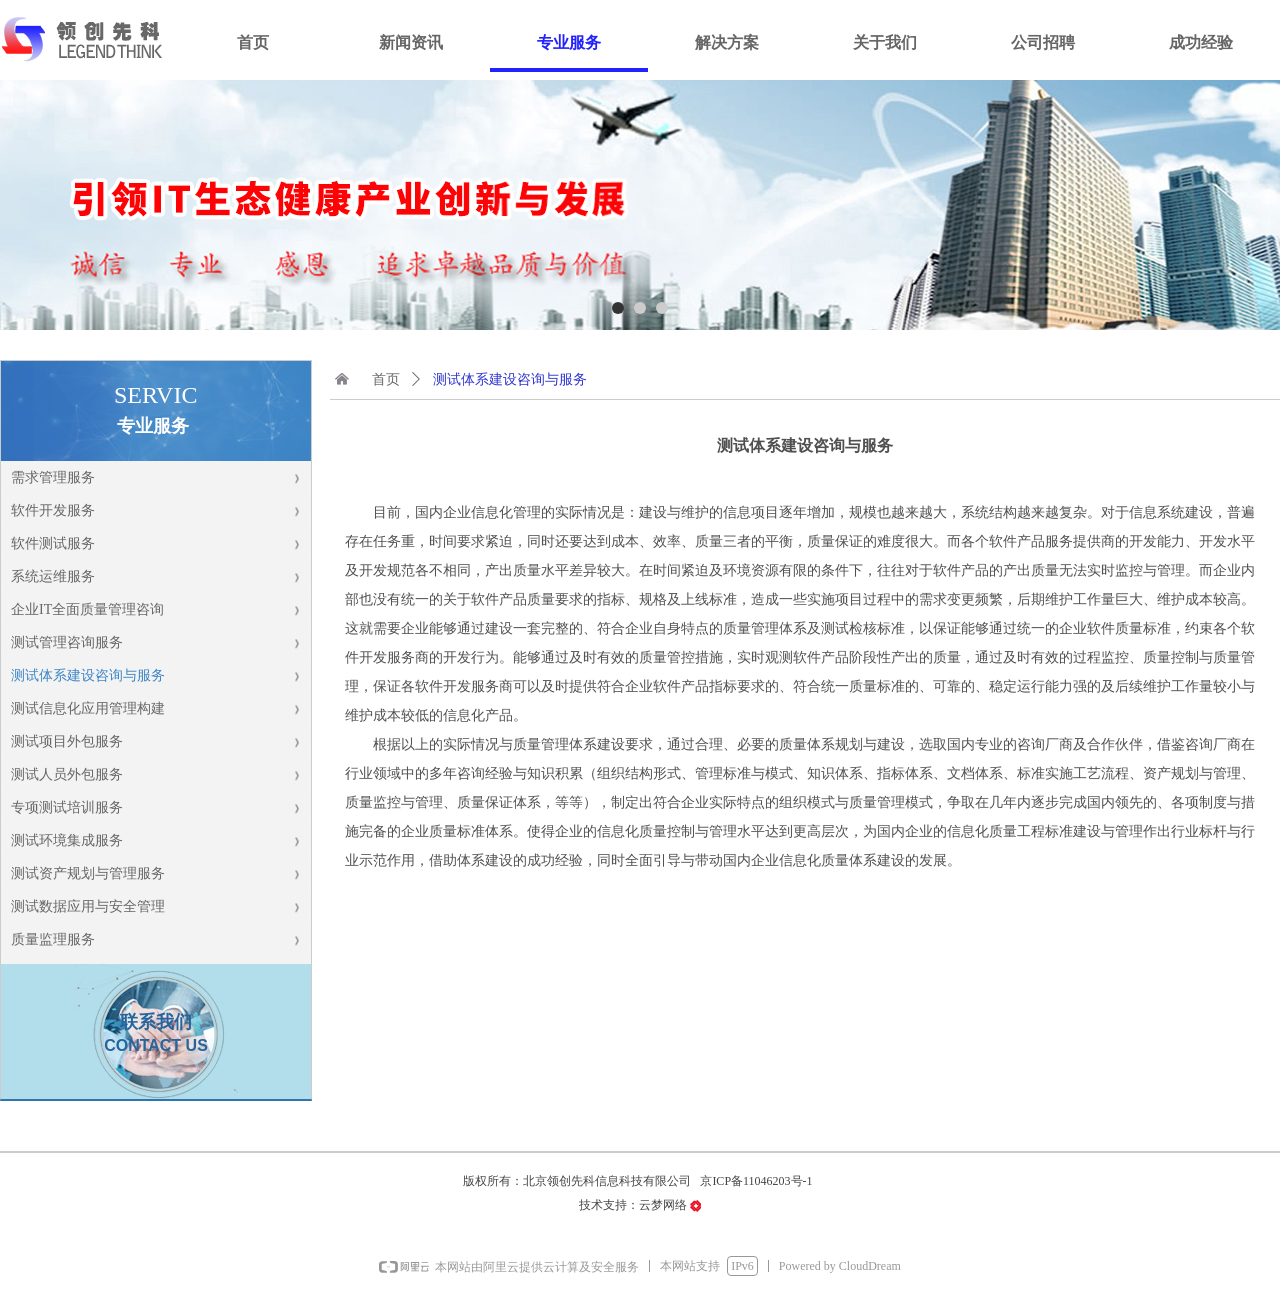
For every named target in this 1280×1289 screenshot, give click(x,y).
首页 (386, 379)
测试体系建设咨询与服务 (510, 379)
